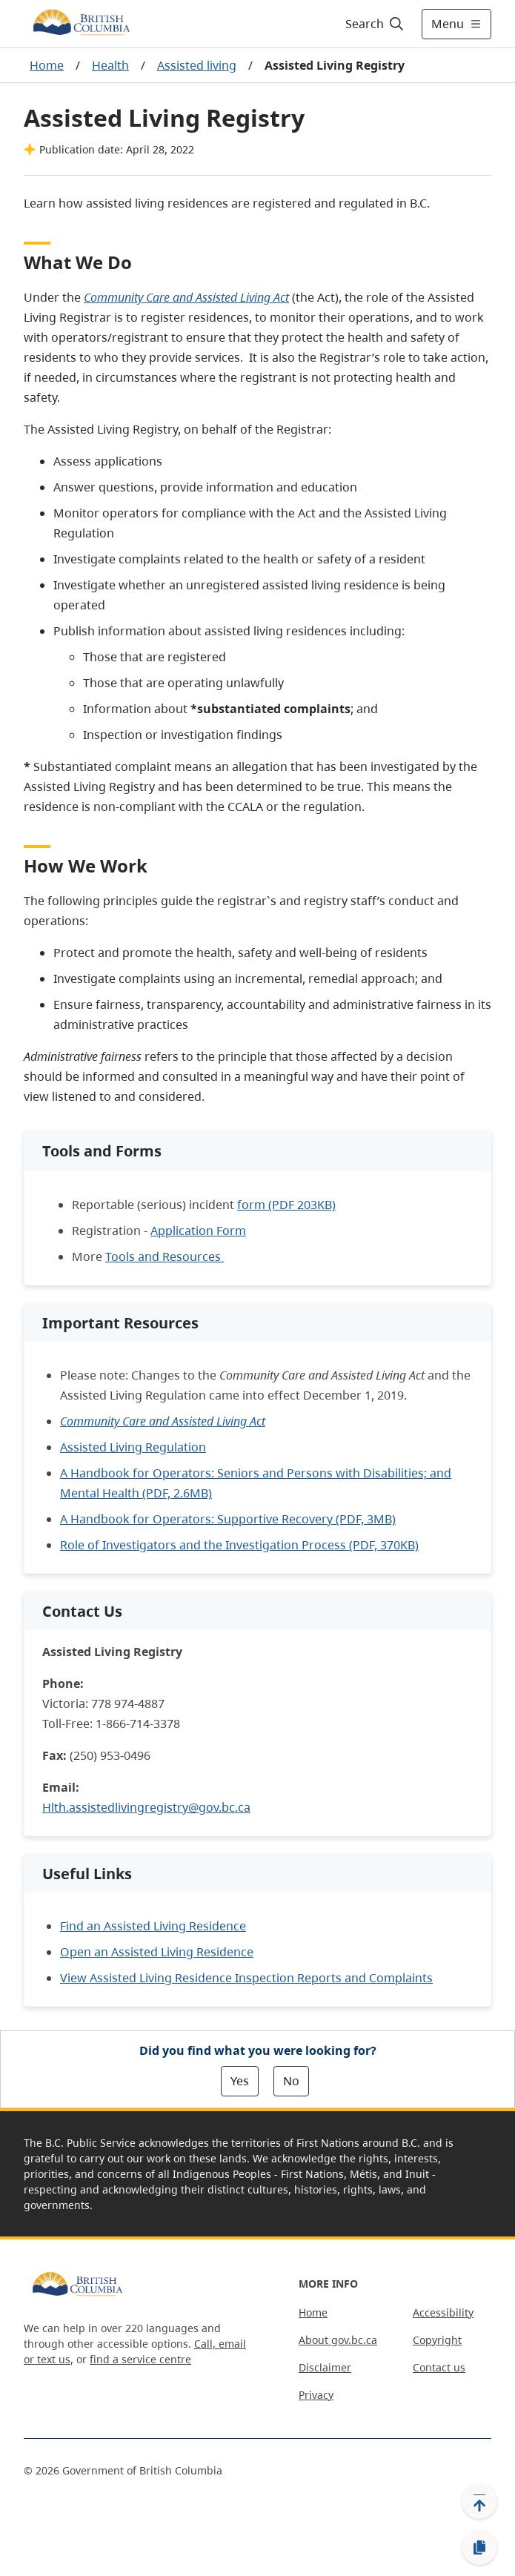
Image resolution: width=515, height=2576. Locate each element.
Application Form (198, 1230)
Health (110, 65)
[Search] (372, 23)
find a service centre (140, 2359)
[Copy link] (479, 2548)
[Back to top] (479, 2501)
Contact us (439, 2367)
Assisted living (196, 65)
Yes (239, 2081)
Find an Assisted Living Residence (153, 1926)
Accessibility (443, 2312)
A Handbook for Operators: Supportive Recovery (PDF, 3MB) (228, 1519)
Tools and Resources (164, 1256)
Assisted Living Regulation (133, 1447)
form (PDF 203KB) (286, 1204)
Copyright (437, 2340)
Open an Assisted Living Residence (156, 1952)
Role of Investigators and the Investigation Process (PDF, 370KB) (239, 1545)
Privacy (316, 2395)
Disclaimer (325, 2367)
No (291, 2081)
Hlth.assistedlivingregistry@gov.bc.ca (146, 1807)
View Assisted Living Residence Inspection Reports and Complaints (246, 1978)
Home (47, 65)
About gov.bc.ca (338, 2340)
